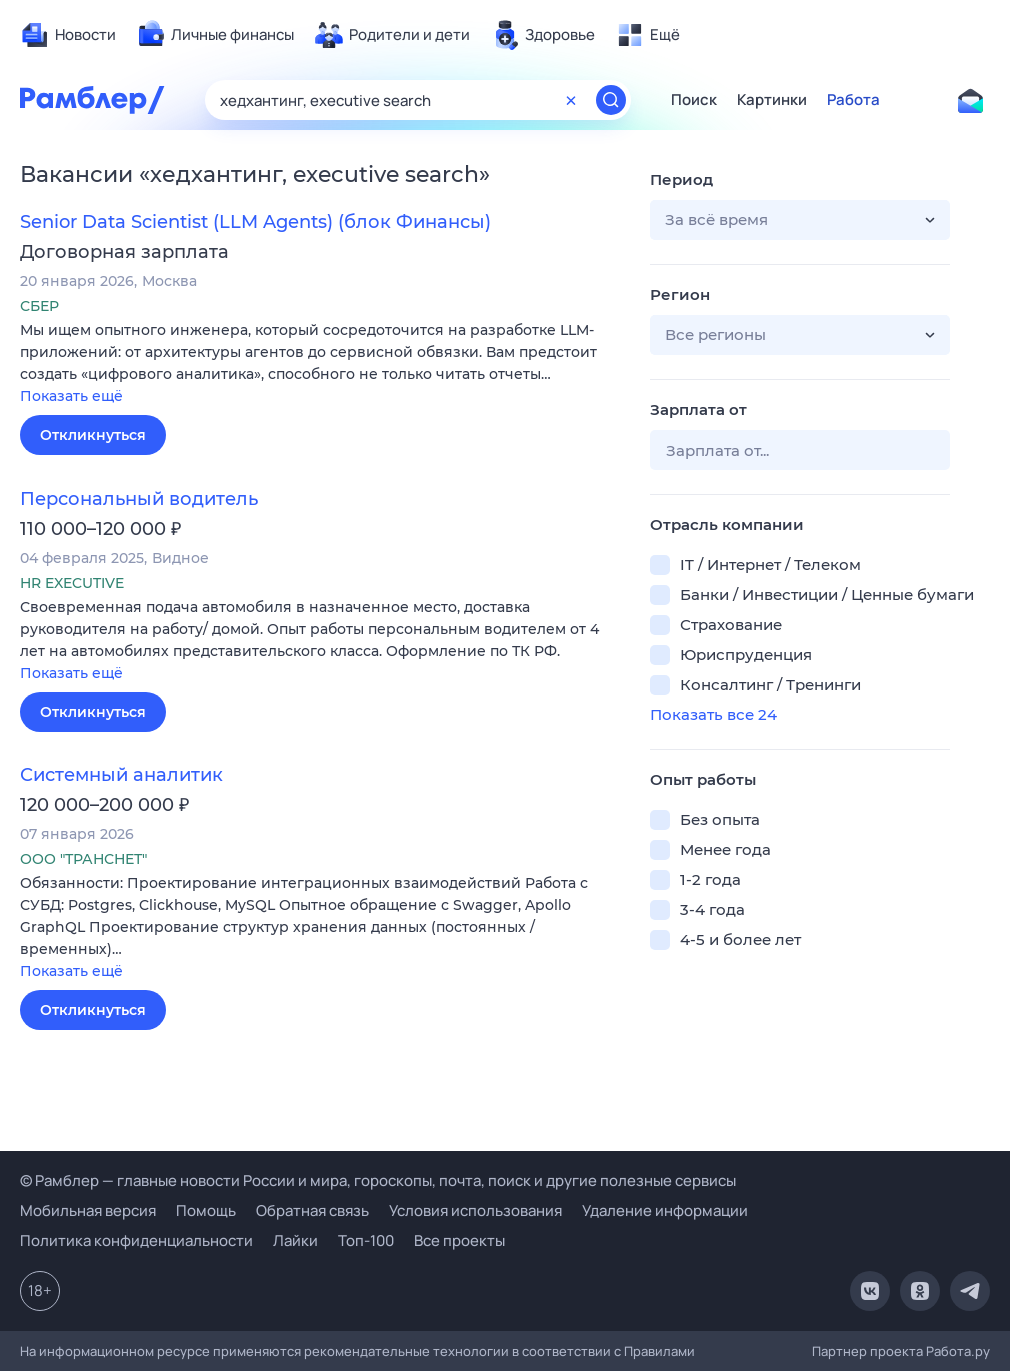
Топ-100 (366, 1240)
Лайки (295, 1240)
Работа (853, 100)
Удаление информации (665, 1210)
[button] (320, 364)
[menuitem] (68, 35)
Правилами (659, 1351)
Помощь (206, 1210)
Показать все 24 (713, 714)
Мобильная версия (88, 1210)
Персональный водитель (139, 499)
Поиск (694, 100)
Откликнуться (93, 435)
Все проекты (459, 1240)
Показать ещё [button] (71, 396)
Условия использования (475, 1210)
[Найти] (611, 100)
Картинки (772, 100)
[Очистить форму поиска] (571, 100)
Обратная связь (312, 1210)
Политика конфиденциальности (136, 1240)
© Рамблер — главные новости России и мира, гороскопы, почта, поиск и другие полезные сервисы (378, 1180)
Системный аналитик (121, 775)
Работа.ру (958, 1351)
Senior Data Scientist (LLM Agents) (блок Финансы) (255, 222)
